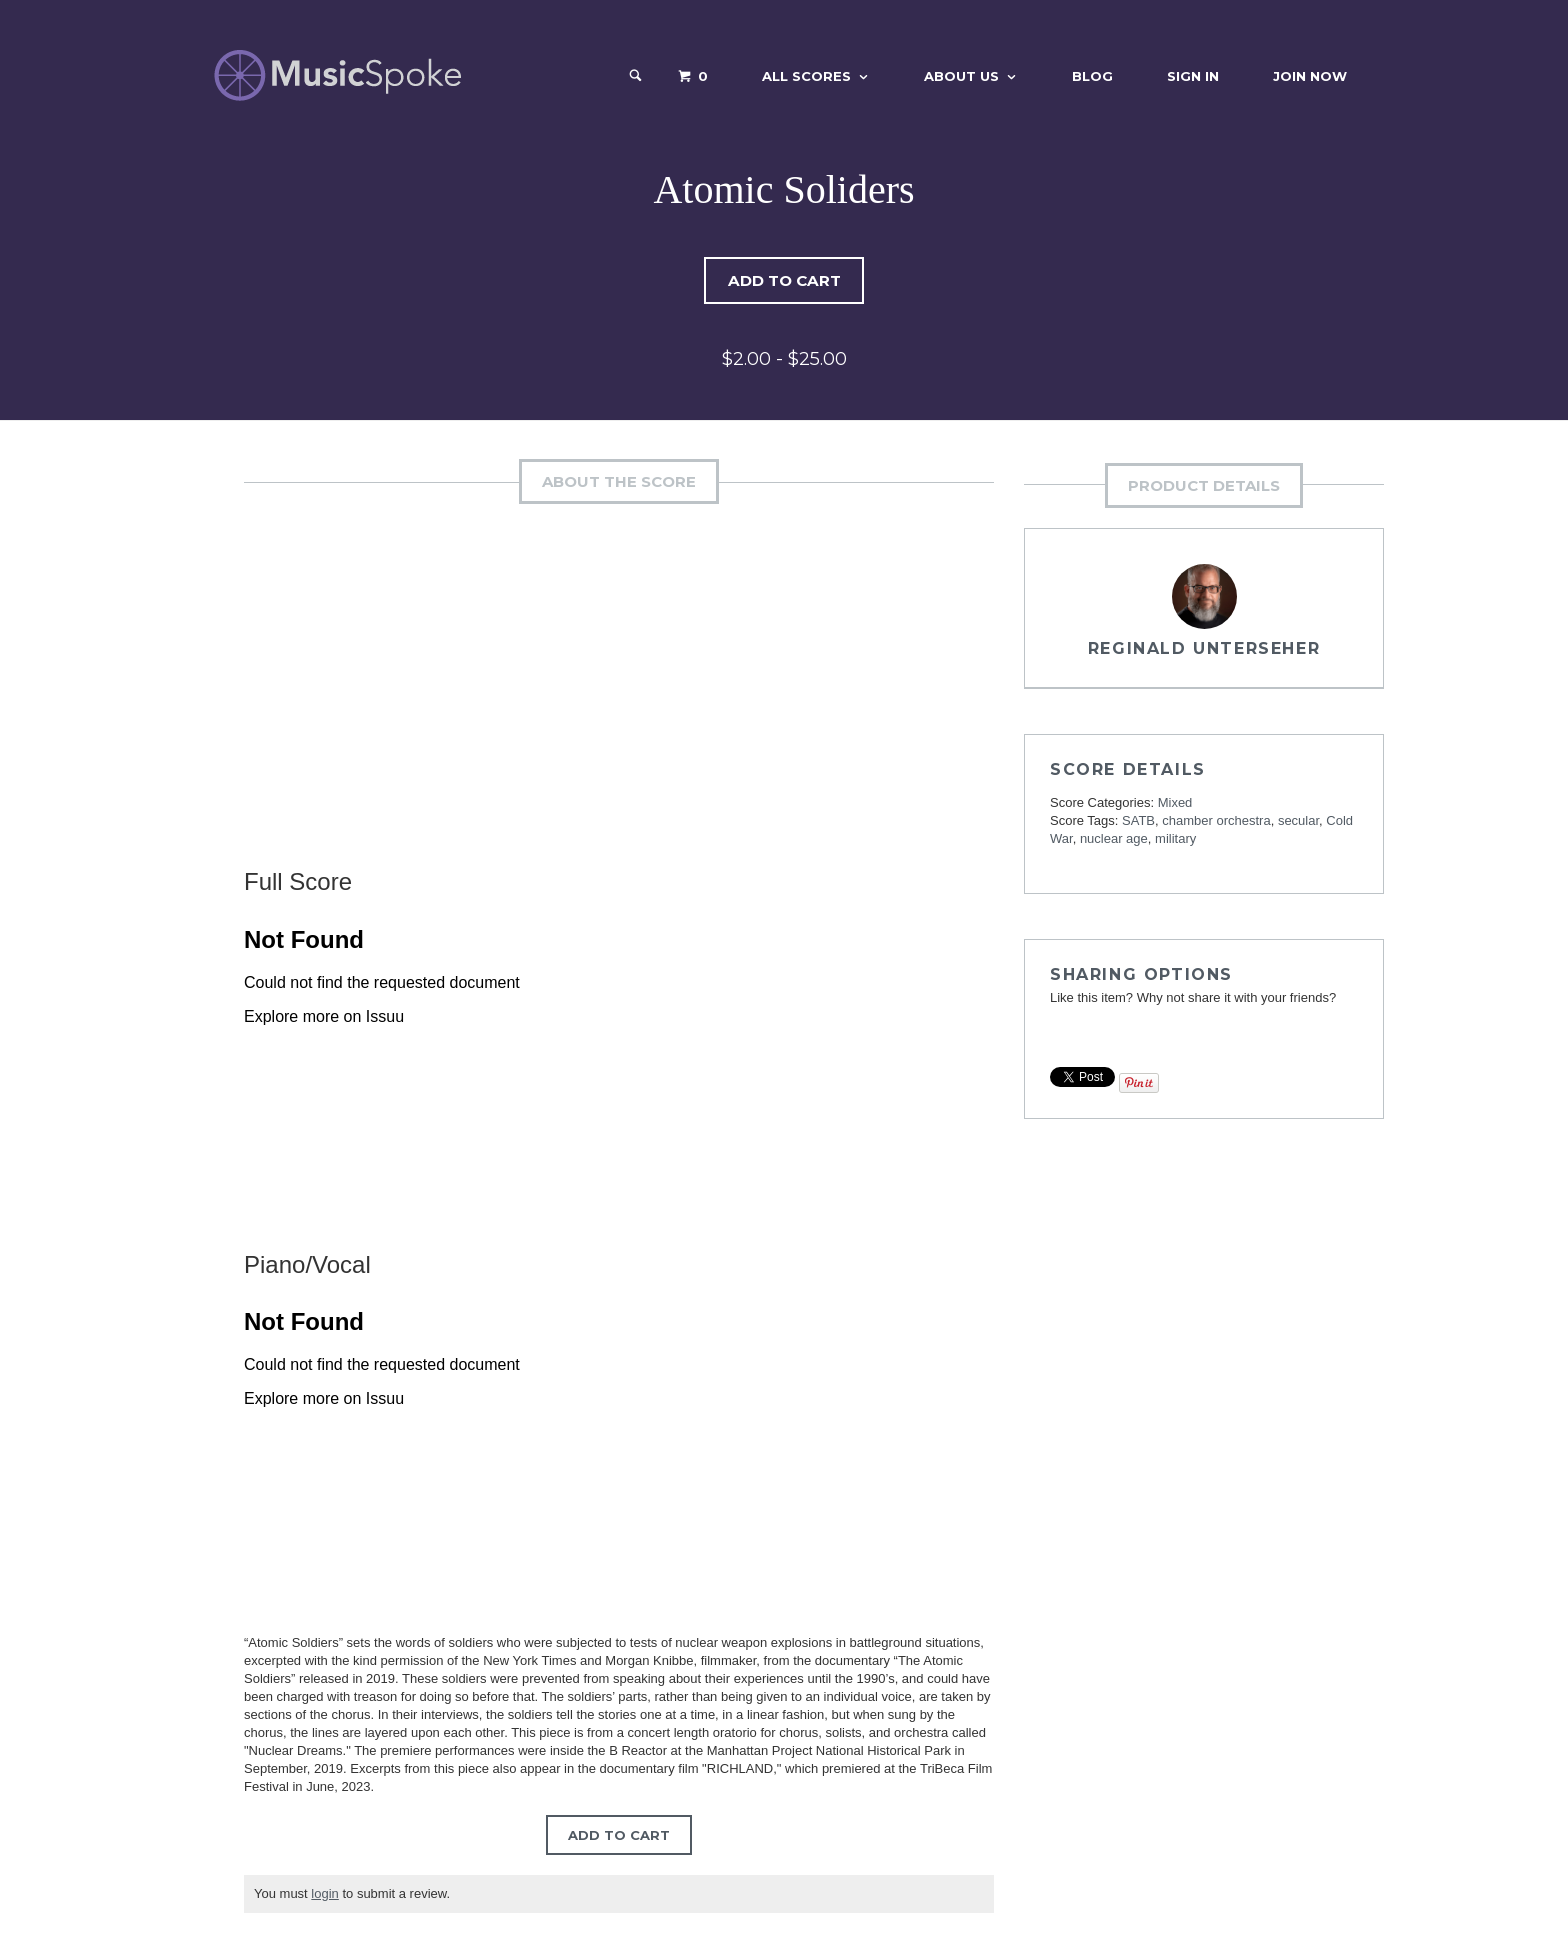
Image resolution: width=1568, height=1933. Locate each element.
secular (1298, 821)
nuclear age (1114, 839)
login (324, 1894)
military (1175, 839)
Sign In (1193, 76)
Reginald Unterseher (1204, 649)
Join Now (1310, 76)
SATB (1138, 821)
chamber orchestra (1216, 821)
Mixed (1175, 803)
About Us (961, 76)
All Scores (806, 76)
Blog (1092, 76)
